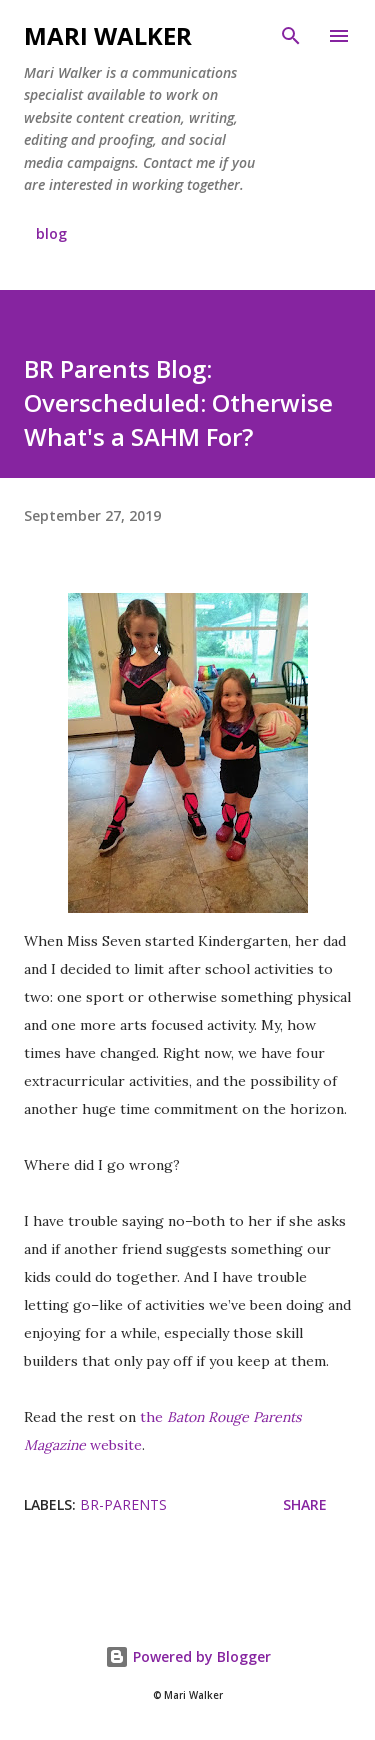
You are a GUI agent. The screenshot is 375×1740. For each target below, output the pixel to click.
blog (51, 233)
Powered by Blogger (188, 1656)
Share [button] (305, 1504)
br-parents (123, 1504)
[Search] (291, 36)
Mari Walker (108, 35)
